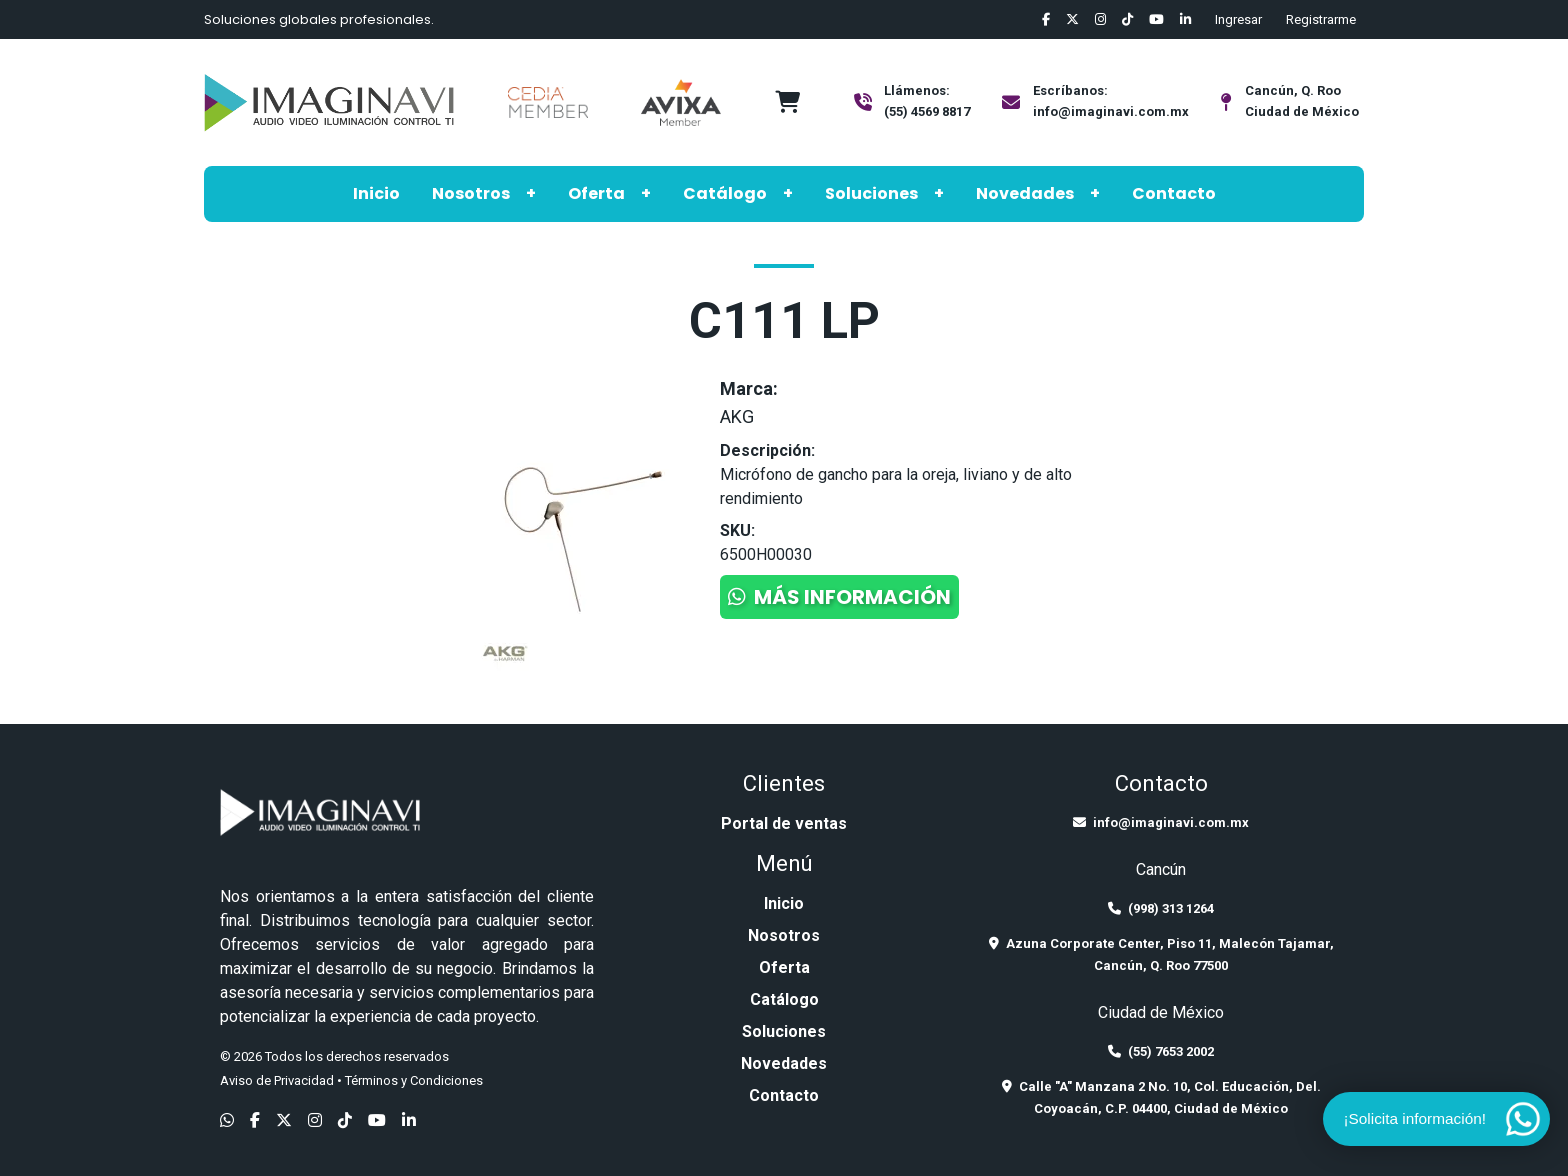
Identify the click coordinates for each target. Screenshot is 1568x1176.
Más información (839, 597)
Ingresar (1238, 19)
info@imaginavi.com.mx (1111, 111)
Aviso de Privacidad (277, 1080)
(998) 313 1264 (1161, 908)
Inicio (376, 193)
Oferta (596, 193)
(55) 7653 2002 (1161, 1051)
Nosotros (471, 193)
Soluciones (871, 193)
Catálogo (725, 193)
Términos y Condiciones (414, 1080)
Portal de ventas (784, 823)
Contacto (1174, 193)
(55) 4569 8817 (927, 111)
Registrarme (1321, 19)
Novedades (1025, 193)
